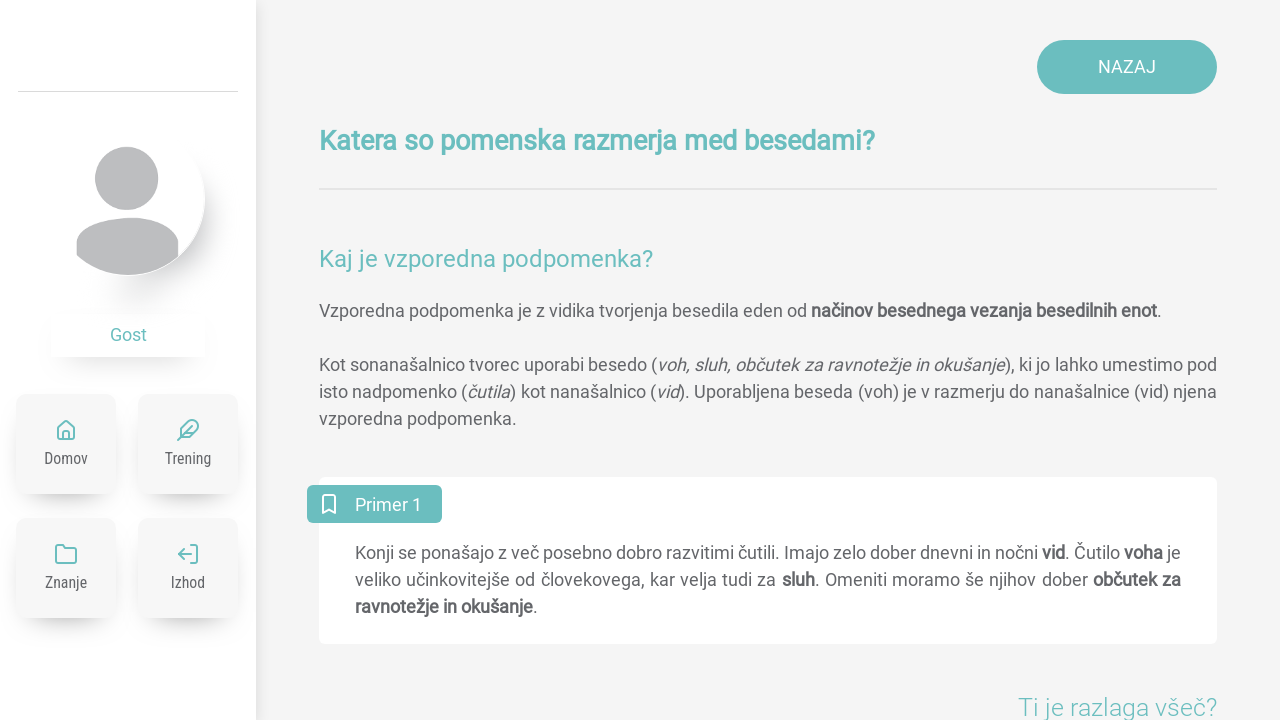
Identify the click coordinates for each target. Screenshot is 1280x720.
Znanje (66, 582)
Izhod (188, 582)
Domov (66, 458)
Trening (188, 458)
